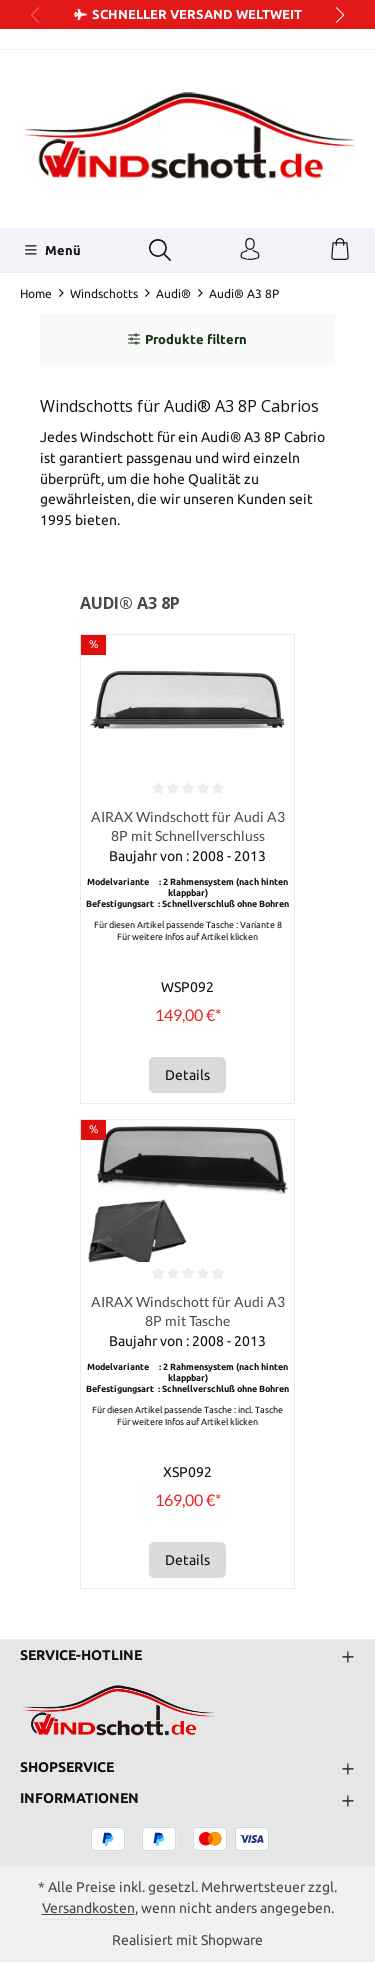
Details (187, 1075)
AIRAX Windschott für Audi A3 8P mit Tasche (188, 1311)
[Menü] (52, 250)
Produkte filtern (187, 339)
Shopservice (67, 1768)
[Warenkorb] (340, 250)
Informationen (79, 1799)
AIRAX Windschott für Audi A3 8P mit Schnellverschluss (188, 826)
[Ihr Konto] (250, 250)
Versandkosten (88, 1908)
